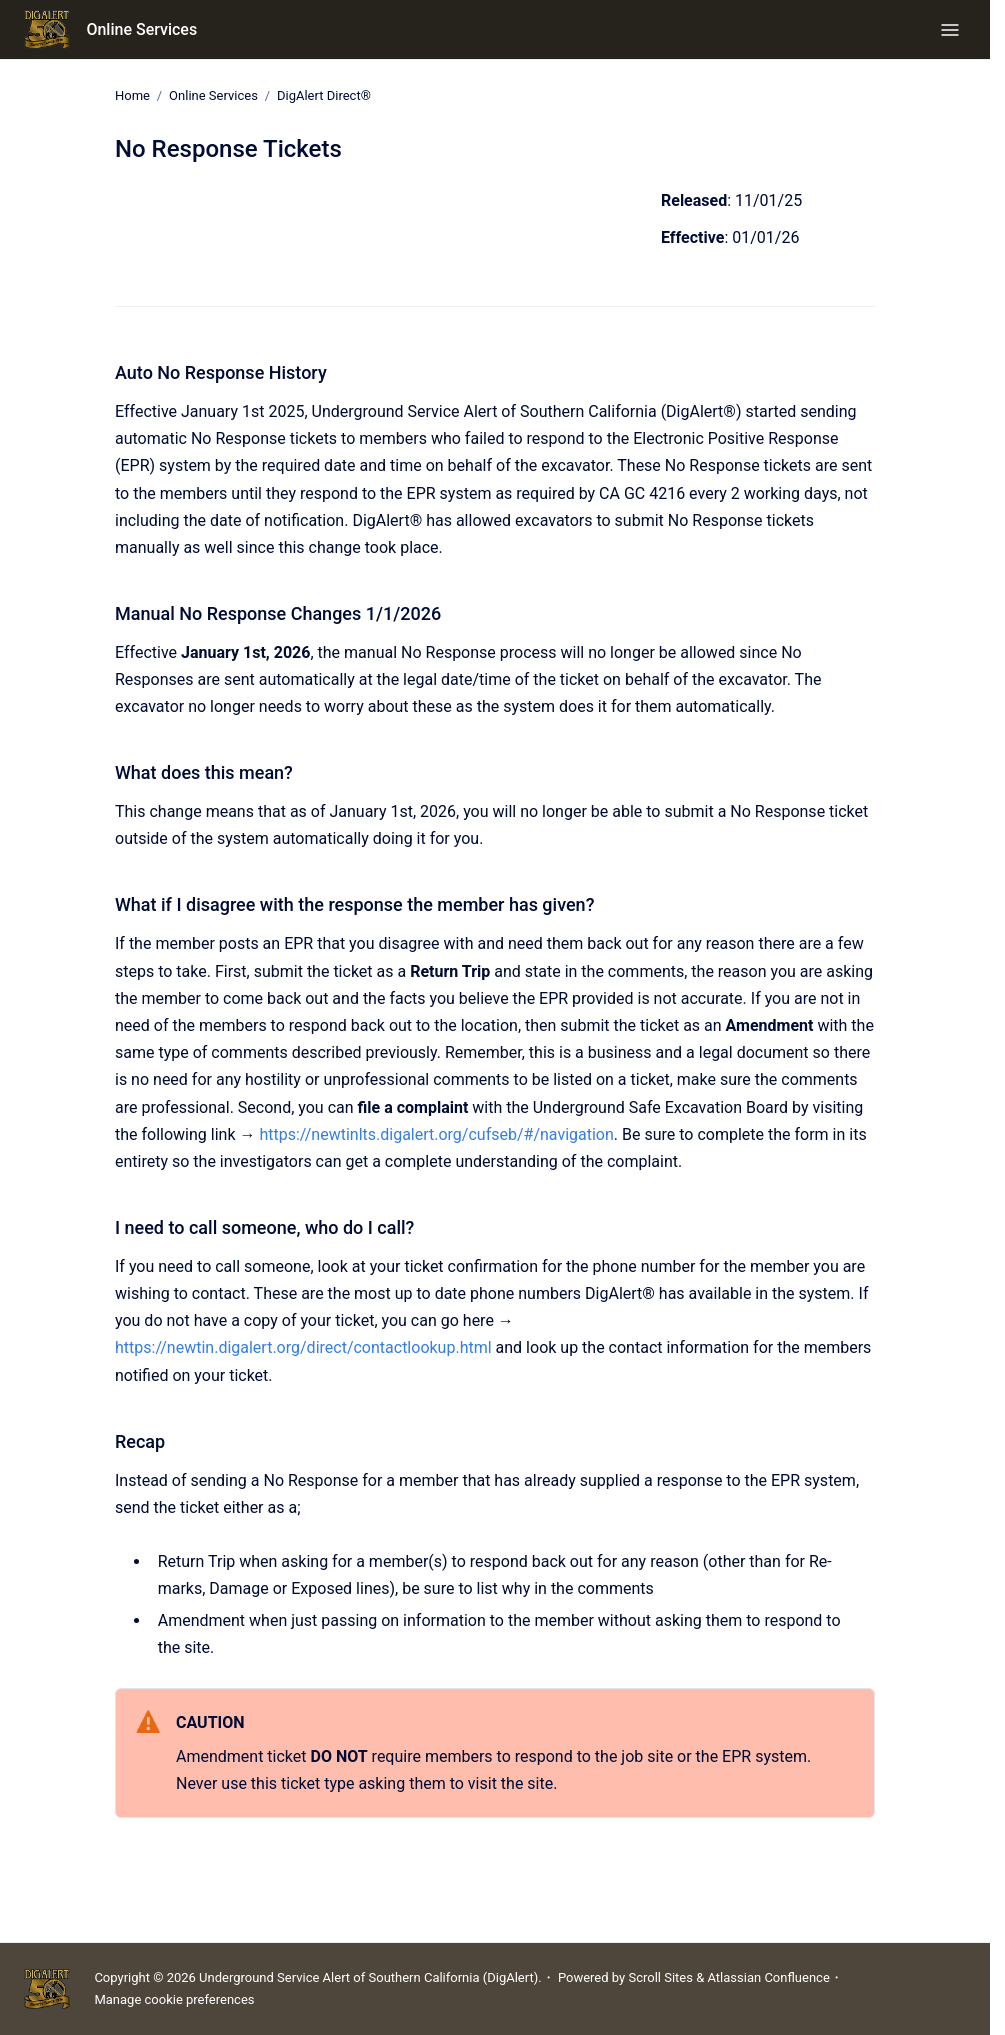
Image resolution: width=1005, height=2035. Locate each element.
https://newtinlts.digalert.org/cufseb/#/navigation (436, 1134)
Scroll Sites (660, 1977)
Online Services (141, 29)
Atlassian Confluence (768, 1977)
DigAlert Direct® (324, 95)
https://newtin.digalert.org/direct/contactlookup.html (303, 1347)
